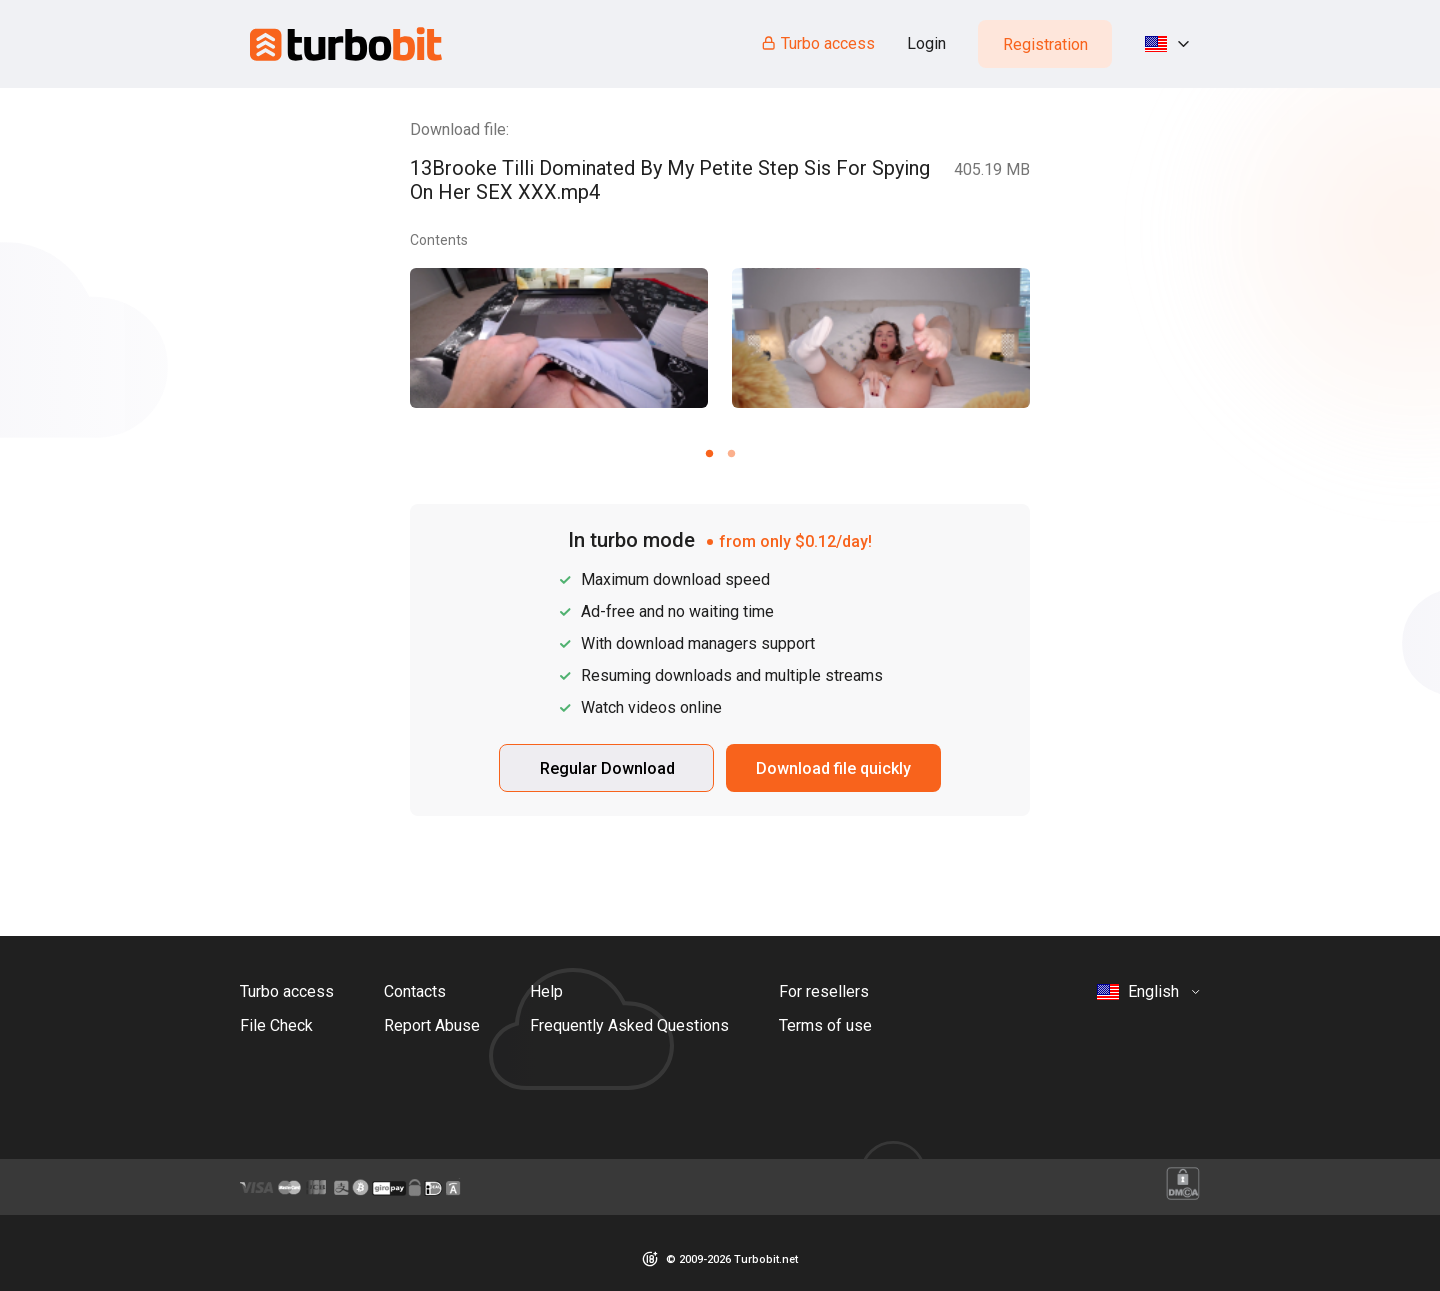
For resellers (824, 991)
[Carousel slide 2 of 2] (731, 453)
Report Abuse (432, 1025)
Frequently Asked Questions (629, 1025)
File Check (276, 1025)
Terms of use (825, 1025)
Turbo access (817, 43)
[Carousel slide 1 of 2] (709, 453)
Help (546, 991)
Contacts (415, 991)
